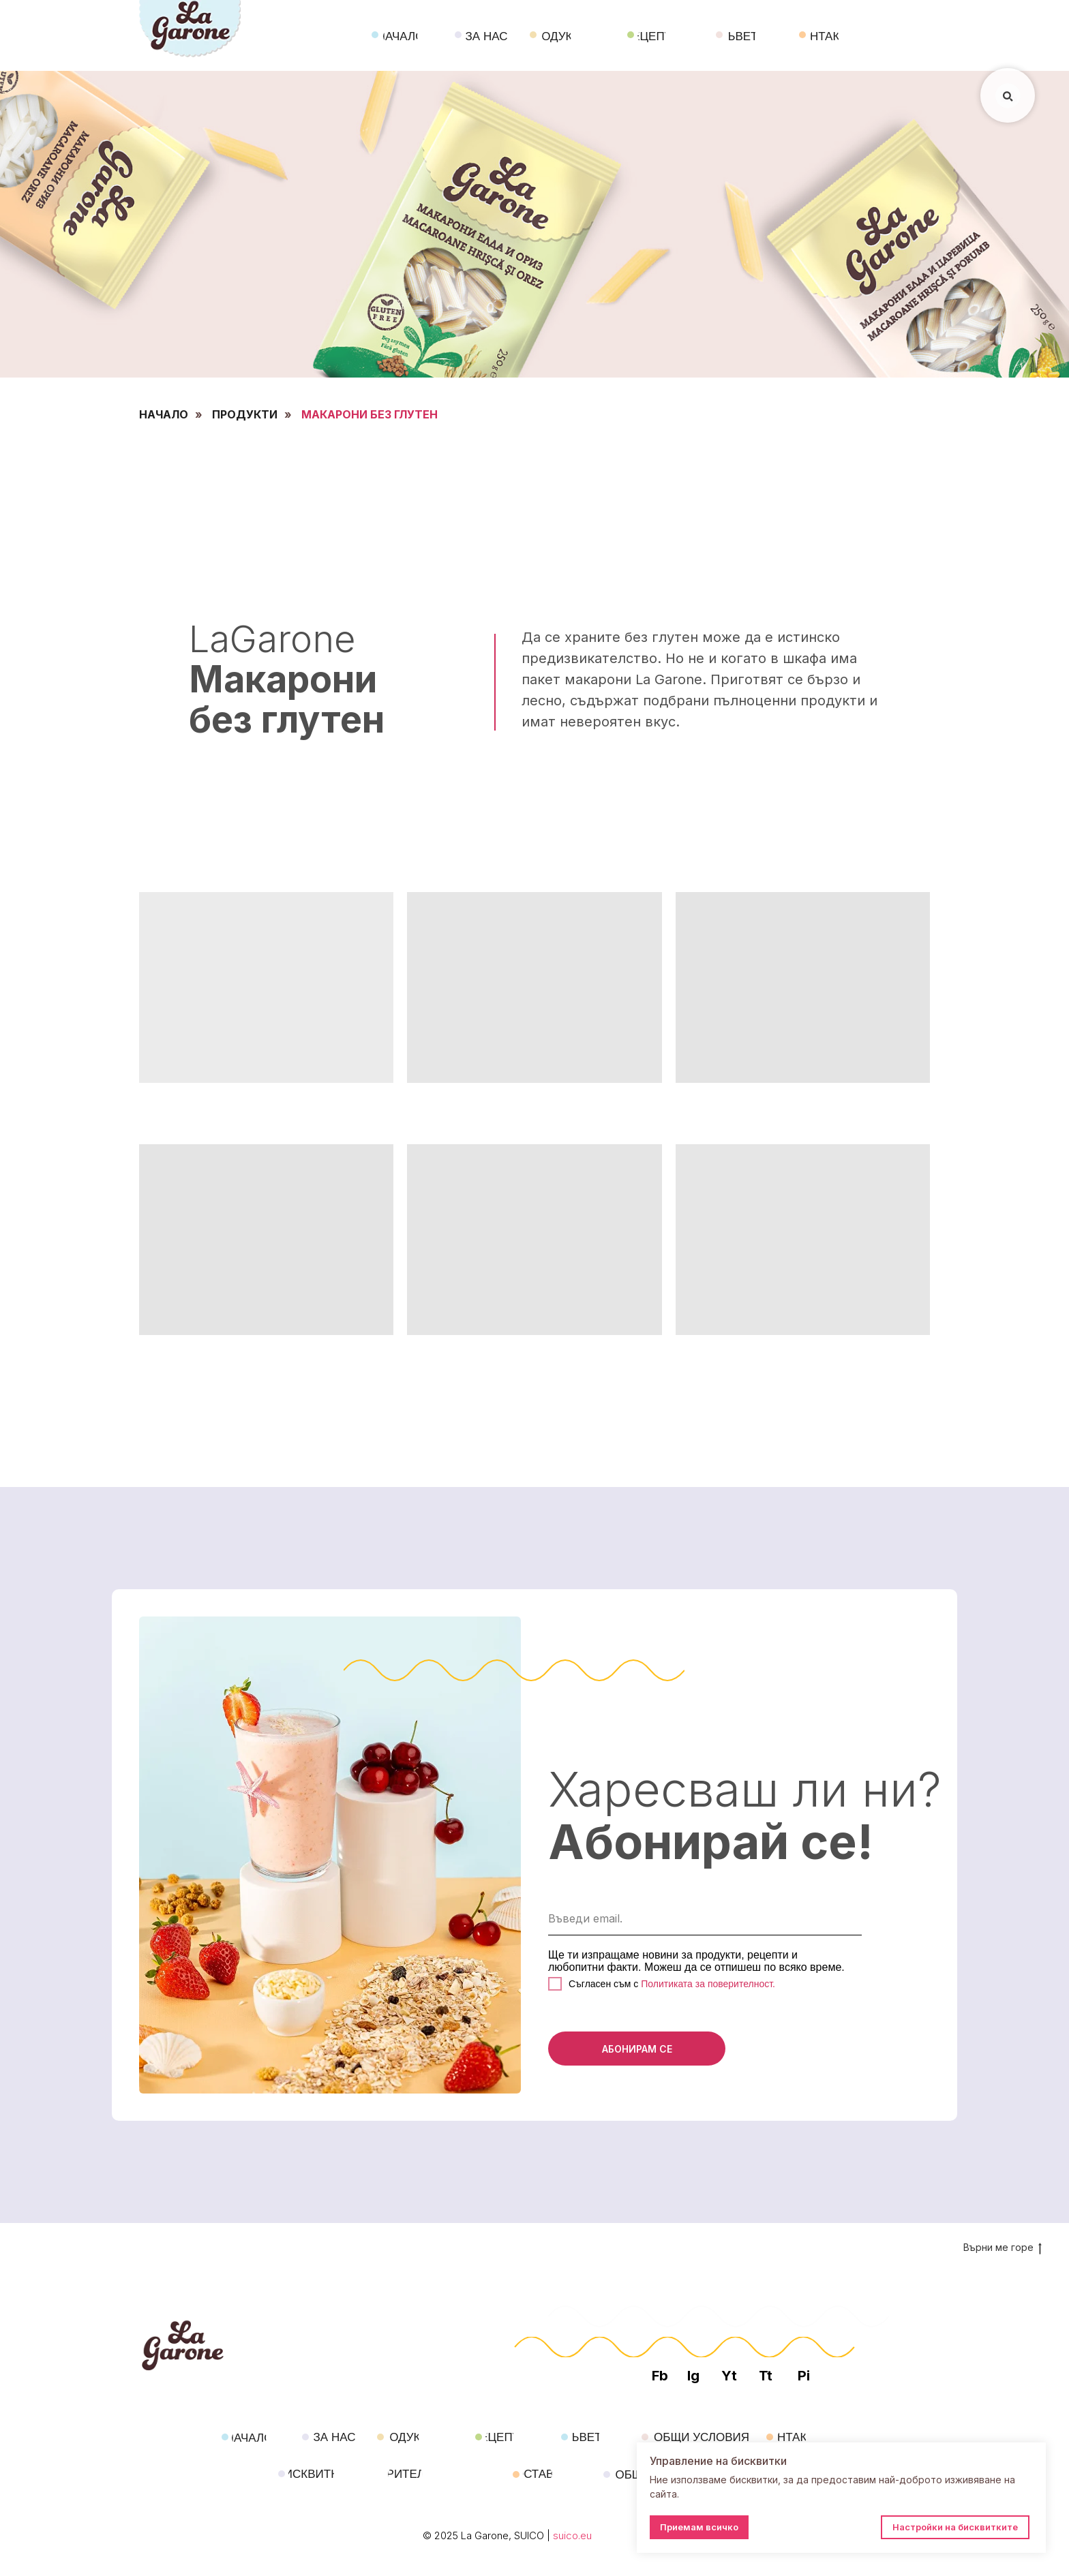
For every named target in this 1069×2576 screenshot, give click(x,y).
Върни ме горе (1002, 2247)
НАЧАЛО (163, 414)
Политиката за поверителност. (706, 1983)
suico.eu (572, 2535)
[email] (705, 1918)
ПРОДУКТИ (244, 414)
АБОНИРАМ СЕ (637, 2049)
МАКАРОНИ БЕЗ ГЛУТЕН (369, 414)
